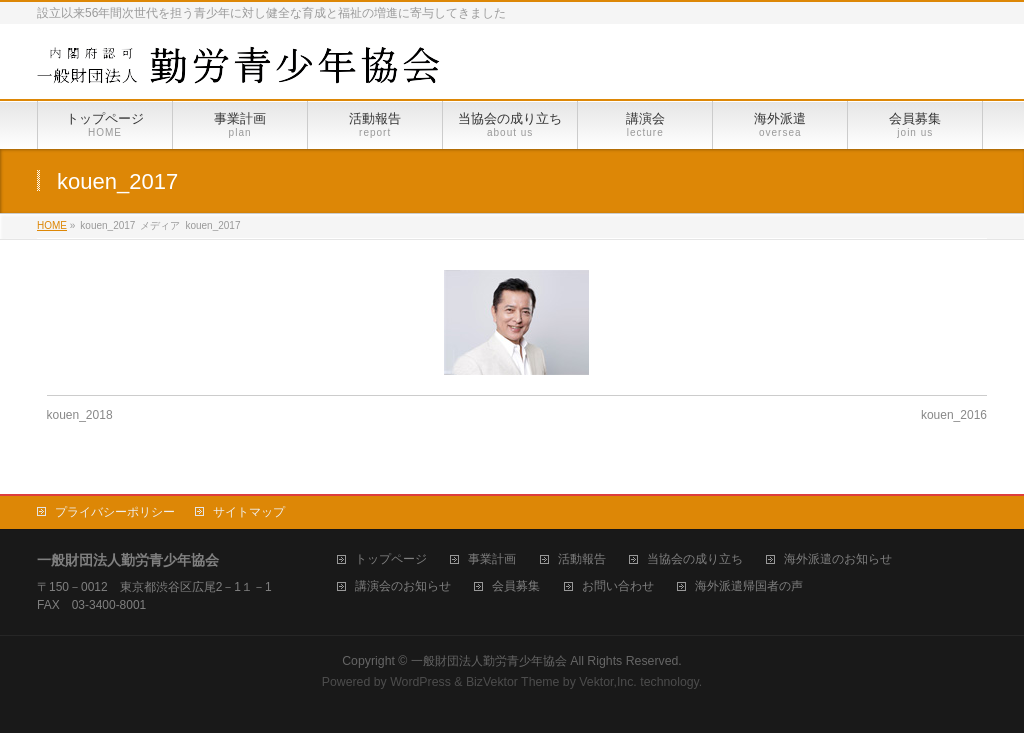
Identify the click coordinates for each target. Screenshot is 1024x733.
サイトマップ (249, 512)
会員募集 (516, 586)
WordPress (420, 682)
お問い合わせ (618, 586)
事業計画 (492, 559)
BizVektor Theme (513, 682)
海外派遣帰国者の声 (749, 586)
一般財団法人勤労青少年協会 (489, 661)
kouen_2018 (80, 415)
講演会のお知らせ (403, 586)
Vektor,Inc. (608, 682)
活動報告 (582, 559)
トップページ (391, 559)
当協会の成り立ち (695, 559)
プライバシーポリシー (115, 512)
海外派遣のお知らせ (838, 559)
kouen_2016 (954, 415)
